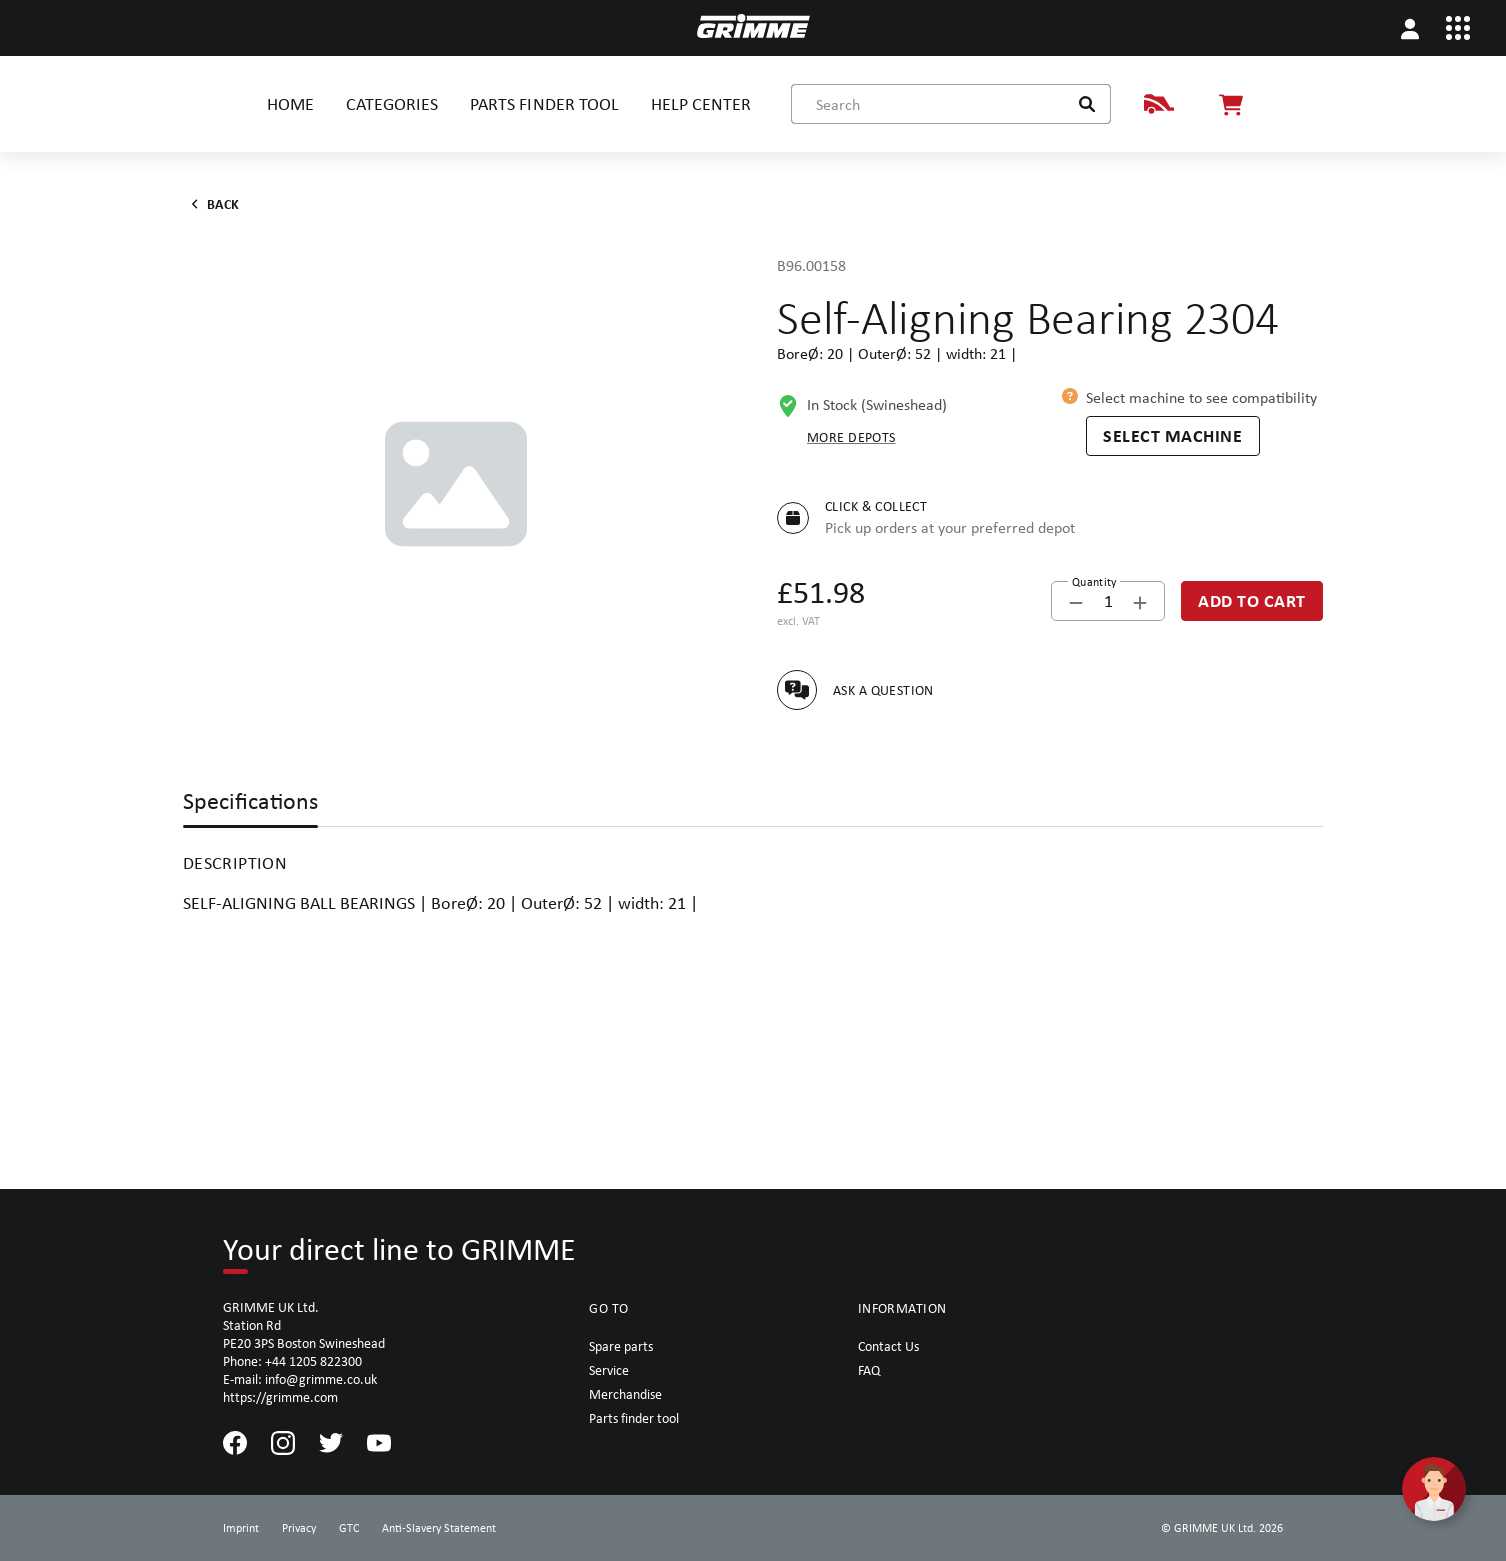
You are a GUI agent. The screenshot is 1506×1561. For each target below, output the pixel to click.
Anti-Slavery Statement (439, 1528)
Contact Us (888, 1346)
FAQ (869, 1370)
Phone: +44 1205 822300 (292, 1361)
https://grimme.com (280, 1397)
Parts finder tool (634, 1418)
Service (609, 1370)
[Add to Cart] (1252, 601)
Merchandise (625, 1394)
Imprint (241, 1528)
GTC (349, 1528)
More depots (851, 437)
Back (211, 204)
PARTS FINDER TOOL (544, 103)
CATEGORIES (392, 103)
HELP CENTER (701, 103)
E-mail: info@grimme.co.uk (300, 1379)
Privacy (299, 1528)
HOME (290, 103)
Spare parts (621, 1346)
